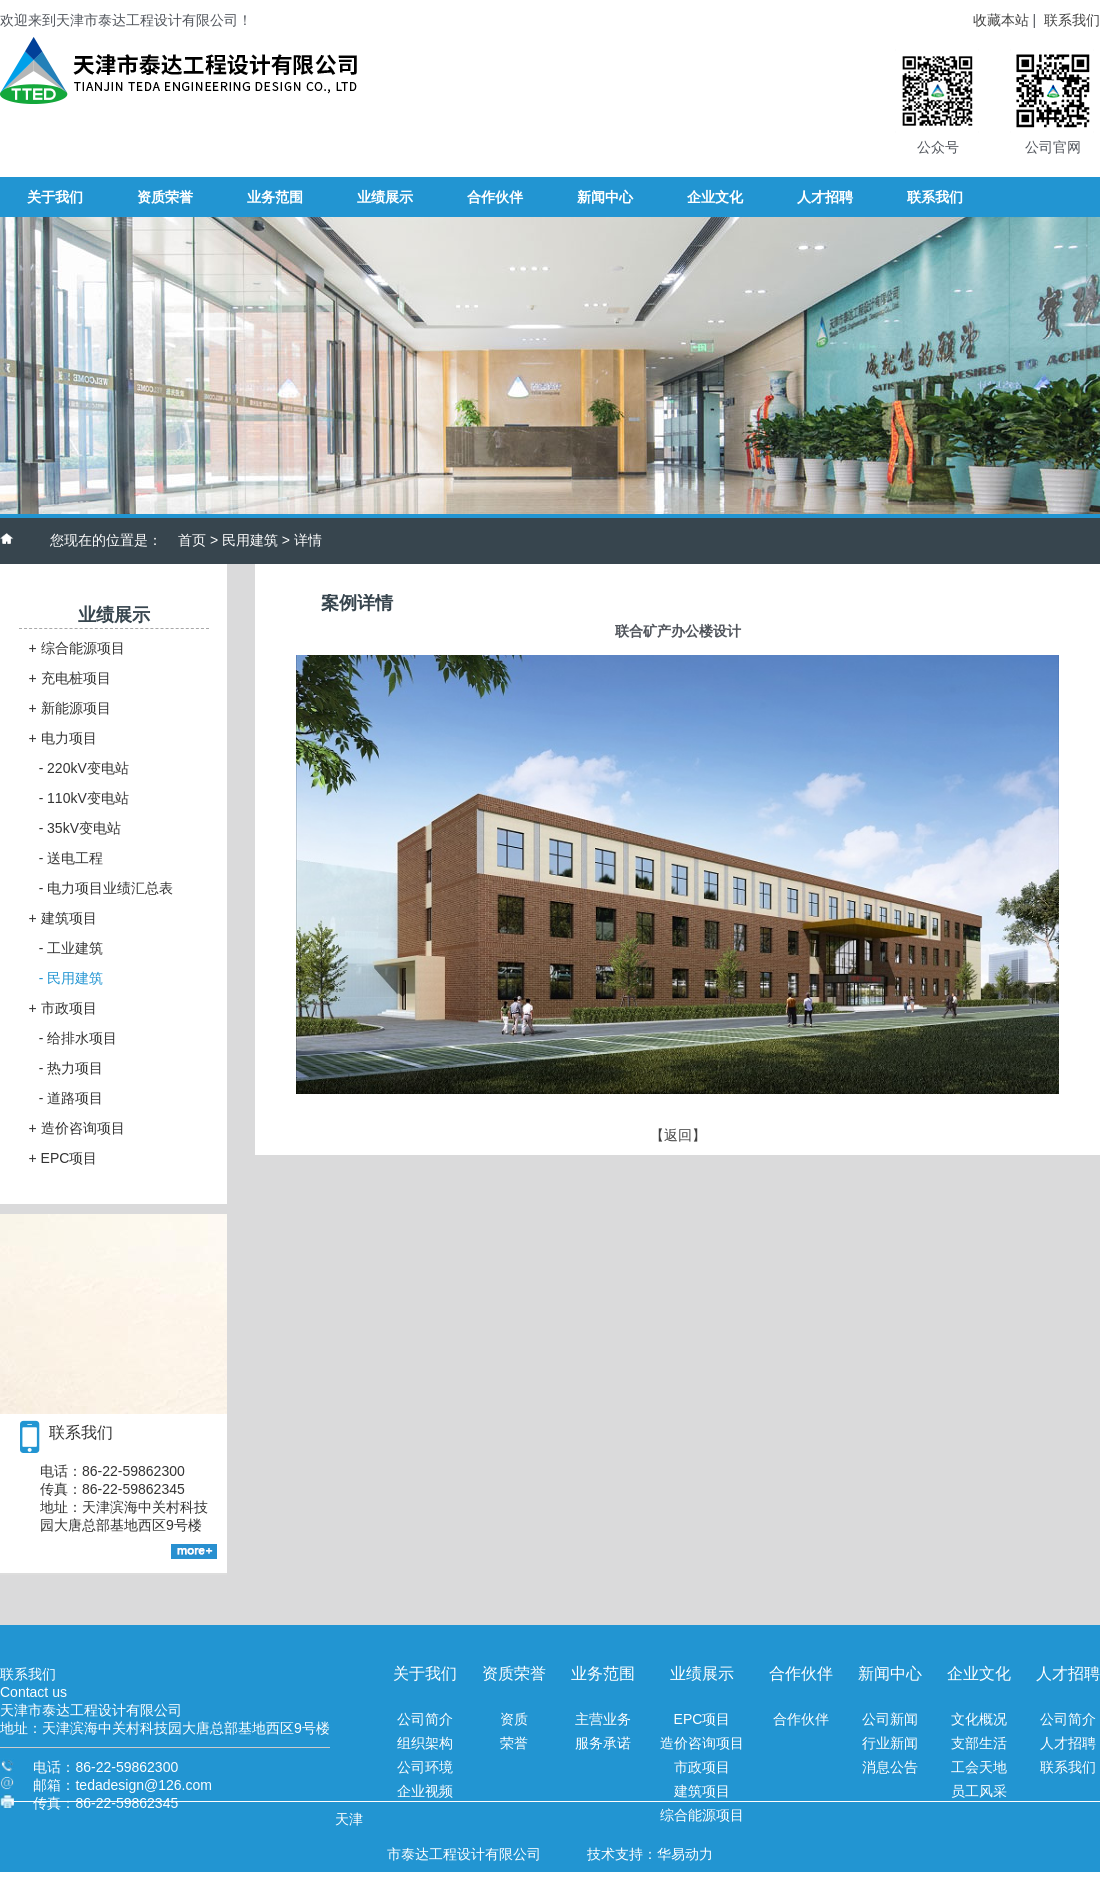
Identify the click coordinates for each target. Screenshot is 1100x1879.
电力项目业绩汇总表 (106, 888)
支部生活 (979, 1743)
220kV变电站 (84, 768)
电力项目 (63, 738)
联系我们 (1072, 20)
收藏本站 (1001, 20)
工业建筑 (71, 948)
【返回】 (678, 1135)
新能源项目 (70, 708)
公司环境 (425, 1767)
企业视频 (425, 1791)
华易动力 (685, 1854)
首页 (192, 540)
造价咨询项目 (77, 1128)
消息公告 (890, 1767)
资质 (514, 1719)
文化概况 (979, 1719)
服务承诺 (603, 1743)
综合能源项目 (77, 648)
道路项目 (71, 1098)
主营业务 (603, 1719)
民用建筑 (250, 540)
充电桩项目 (70, 678)
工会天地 (979, 1767)
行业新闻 (890, 1743)
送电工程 (71, 858)
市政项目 (63, 1008)
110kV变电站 (84, 798)
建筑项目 (63, 918)
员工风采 (979, 1791)
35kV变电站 (80, 828)
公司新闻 (890, 1719)
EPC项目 (63, 1158)
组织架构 (425, 1743)
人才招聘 (1068, 1743)
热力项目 (71, 1068)
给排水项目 (78, 1038)
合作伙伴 (801, 1719)
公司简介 (425, 1719)
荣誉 (514, 1743)
